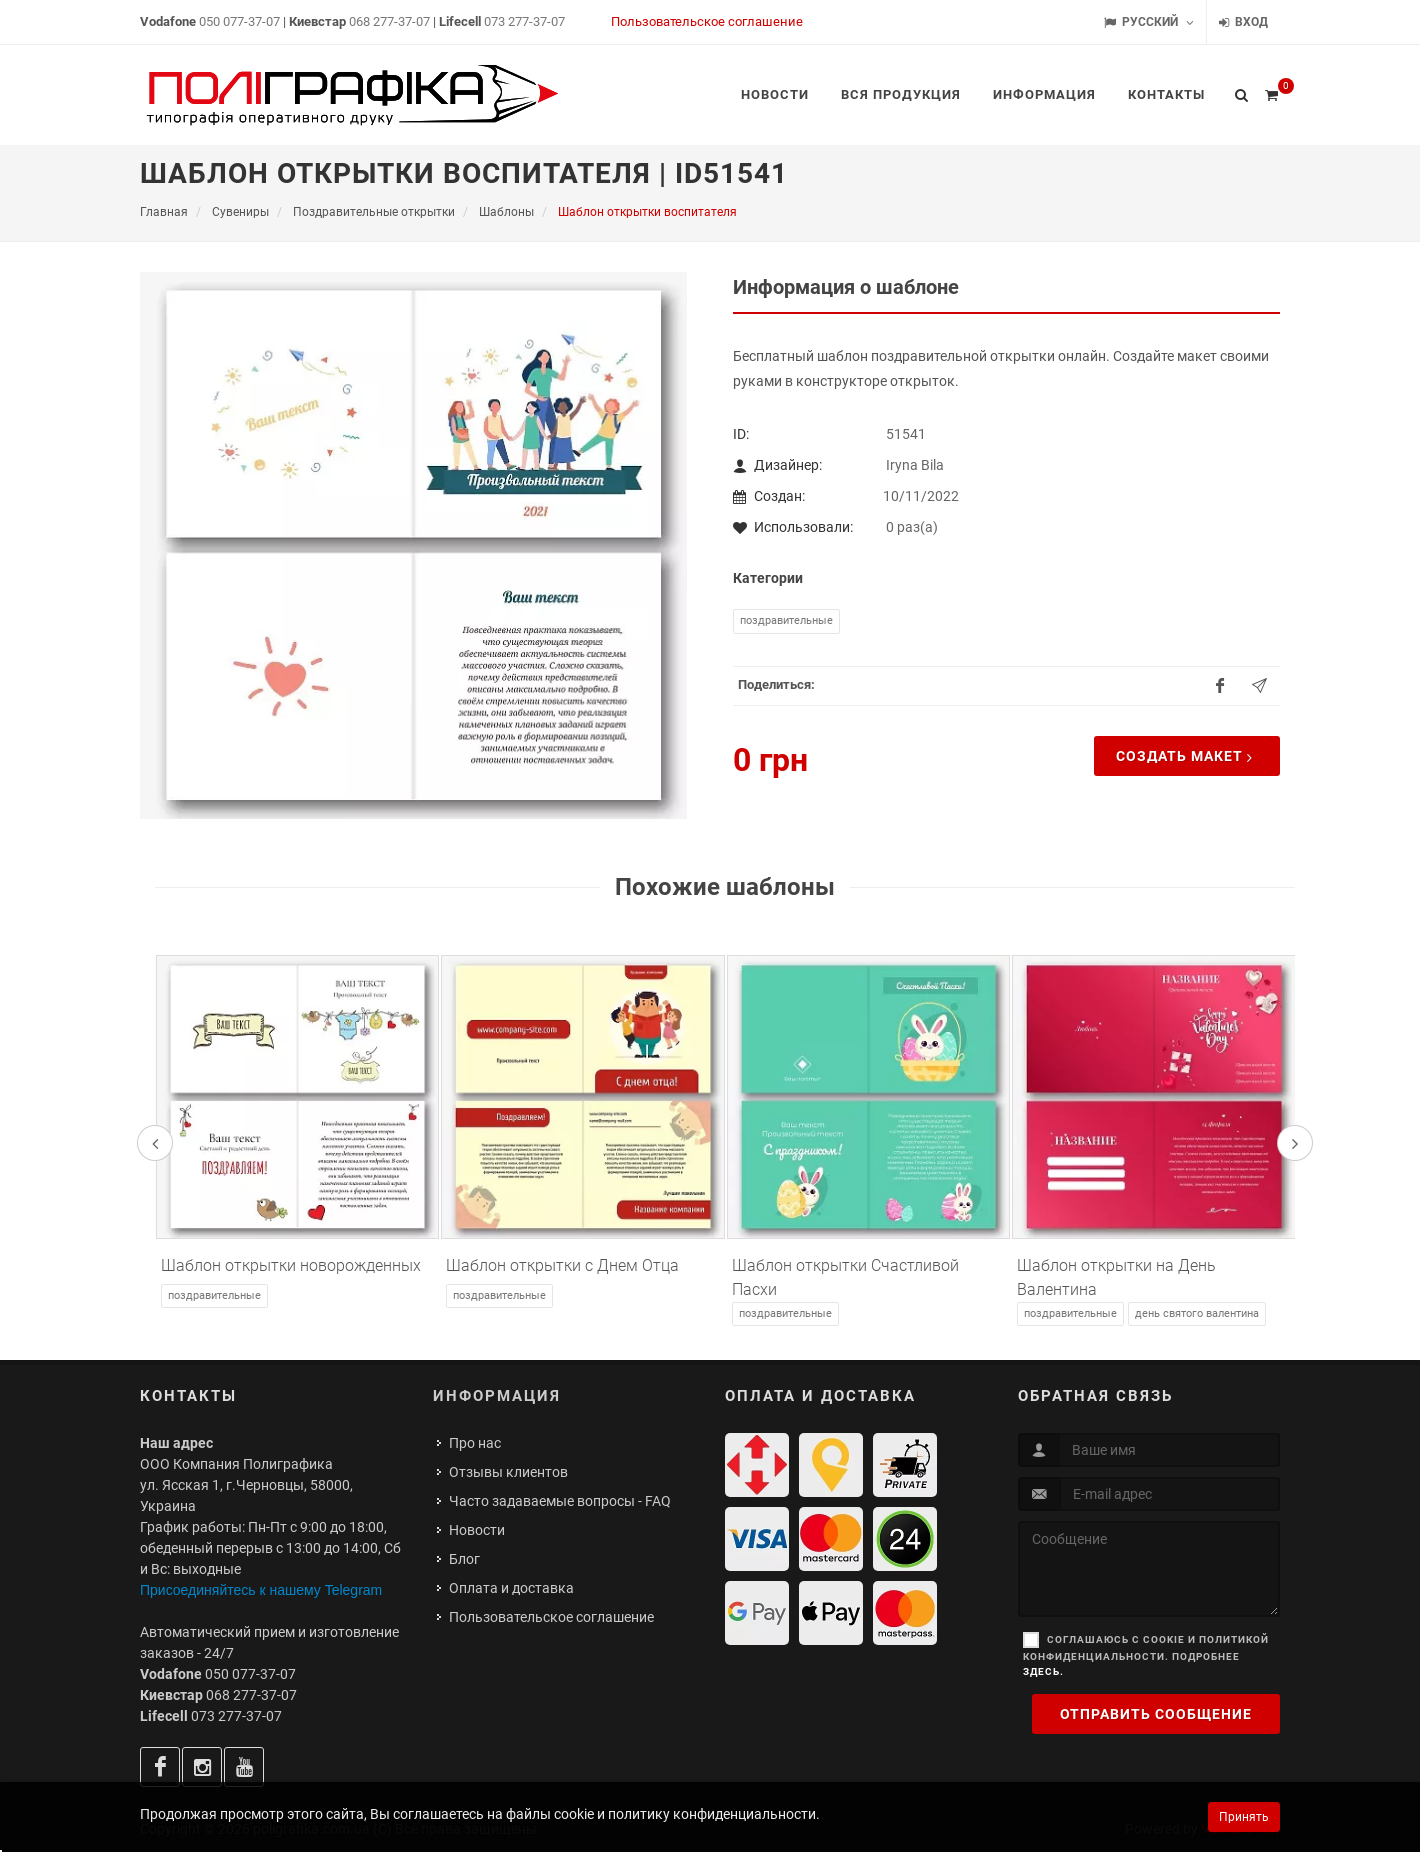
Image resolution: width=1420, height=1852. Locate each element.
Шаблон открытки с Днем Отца (562, 1265)
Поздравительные (786, 620)
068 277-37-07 (389, 21)
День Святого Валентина (1197, 1313)
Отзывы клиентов (508, 1472)
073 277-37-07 (524, 21)
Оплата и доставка (511, 1588)
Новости (477, 1530)
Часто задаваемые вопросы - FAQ (560, 1501)
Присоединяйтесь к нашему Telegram (261, 1590)
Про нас (475, 1443)
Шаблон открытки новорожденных (291, 1265)
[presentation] (155, 1143)
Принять (1244, 1817)
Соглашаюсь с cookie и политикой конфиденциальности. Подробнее (1146, 1655)
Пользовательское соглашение (707, 21)
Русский (1149, 22)
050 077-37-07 (239, 21)
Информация (497, 1396)
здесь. (1043, 1671)
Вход (1243, 22)
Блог (464, 1559)
